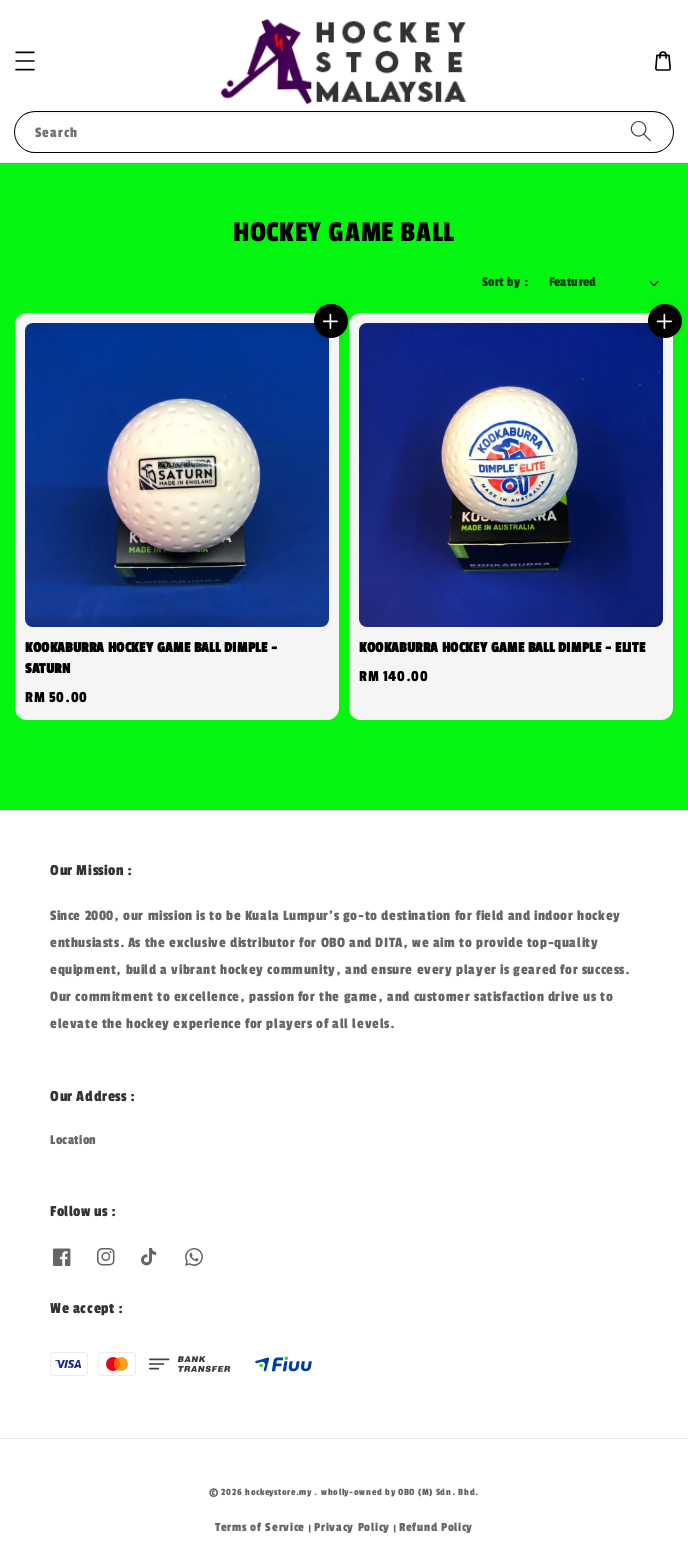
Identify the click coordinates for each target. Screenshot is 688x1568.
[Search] (641, 131)
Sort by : (505, 282)
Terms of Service (260, 1527)
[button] (25, 61)
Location (73, 1140)
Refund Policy (436, 1527)
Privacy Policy (352, 1527)
